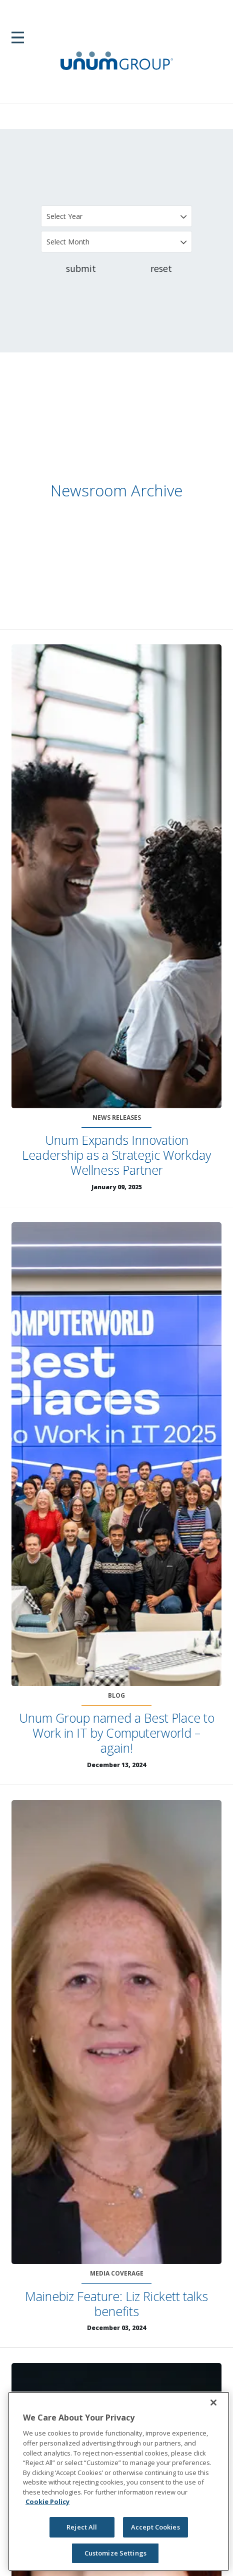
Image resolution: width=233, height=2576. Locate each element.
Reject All (81, 2527)
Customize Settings (115, 2553)
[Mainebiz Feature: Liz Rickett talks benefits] (116, 2032)
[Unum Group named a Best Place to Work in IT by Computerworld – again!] (116, 1454)
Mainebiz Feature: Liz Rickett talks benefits (116, 2304)
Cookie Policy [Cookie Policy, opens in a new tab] (48, 2501)
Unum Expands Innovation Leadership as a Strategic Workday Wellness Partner (116, 1154)
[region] (119, 2481)
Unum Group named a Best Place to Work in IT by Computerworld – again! (116, 1732)
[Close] (213, 2403)
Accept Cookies (155, 2527)
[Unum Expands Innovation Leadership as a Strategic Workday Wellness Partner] (116, 876)
